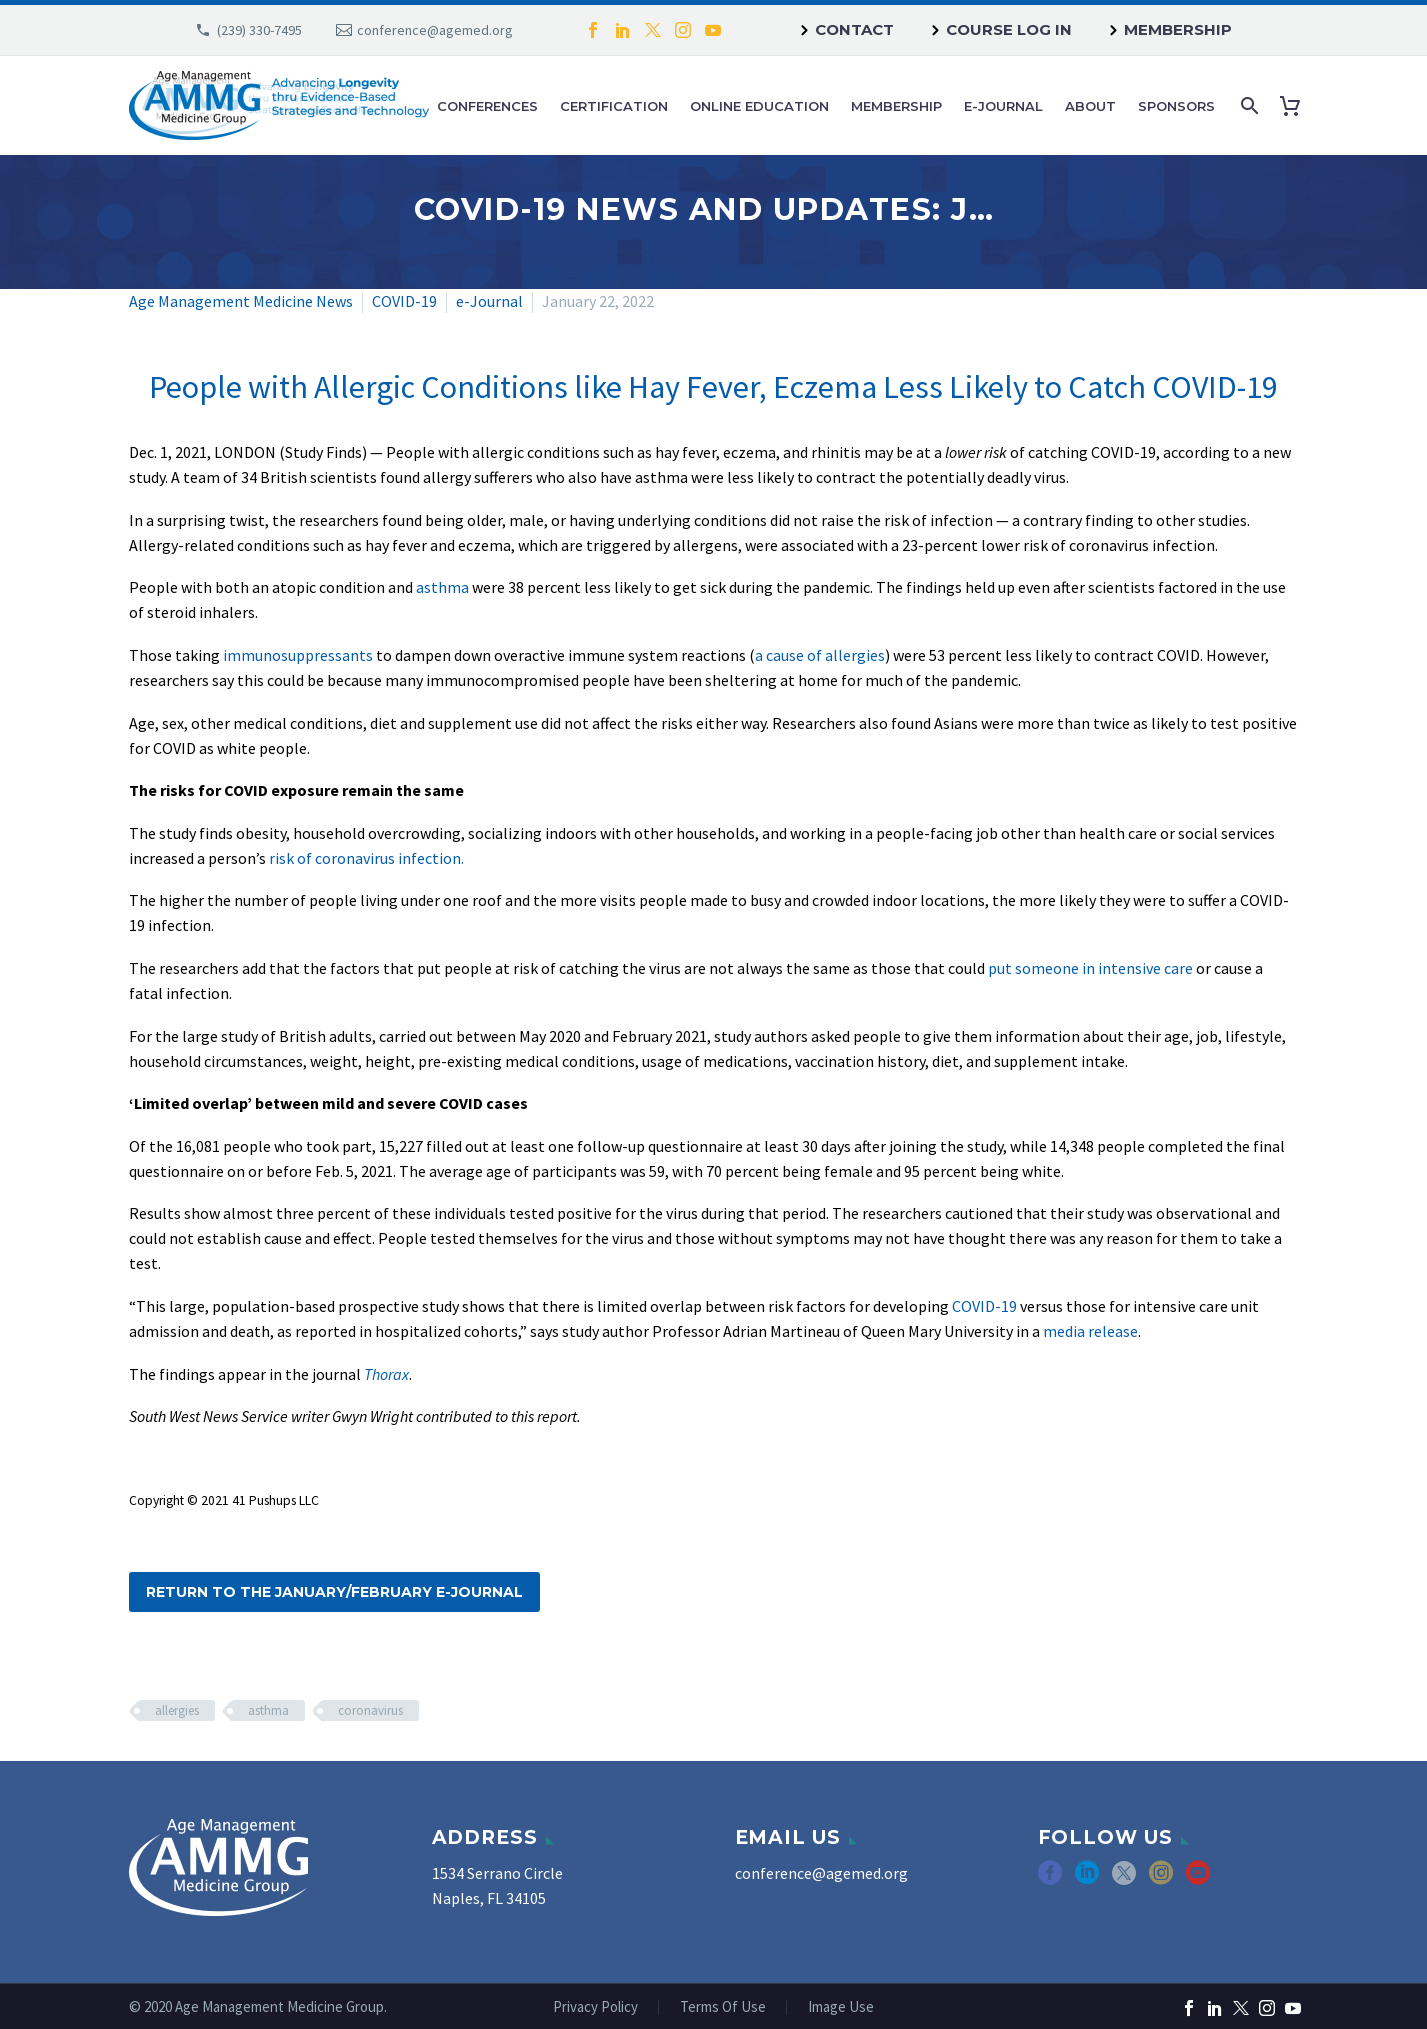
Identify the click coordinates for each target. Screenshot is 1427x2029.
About (1090, 106)
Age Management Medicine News (241, 301)
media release (1090, 1331)
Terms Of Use (723, 2007)
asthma (442, 587)
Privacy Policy (595, 2007)
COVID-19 (404, 301)
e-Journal (1003, 106)
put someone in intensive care (1090, 968)
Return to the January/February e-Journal (334, 1592)
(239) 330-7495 (259, 30)
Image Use (841, 2007)
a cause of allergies (820, 655)
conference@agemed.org (435, 30)
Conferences (487, 106)
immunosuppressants (298, 655)
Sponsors (1176, 106)
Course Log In (1009, 29)
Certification (614, 106)
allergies (177, 1710)
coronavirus (370, 1710)
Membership (1178, 29)
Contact (854, 29)
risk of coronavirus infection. (366, 858)
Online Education (759, 106)
